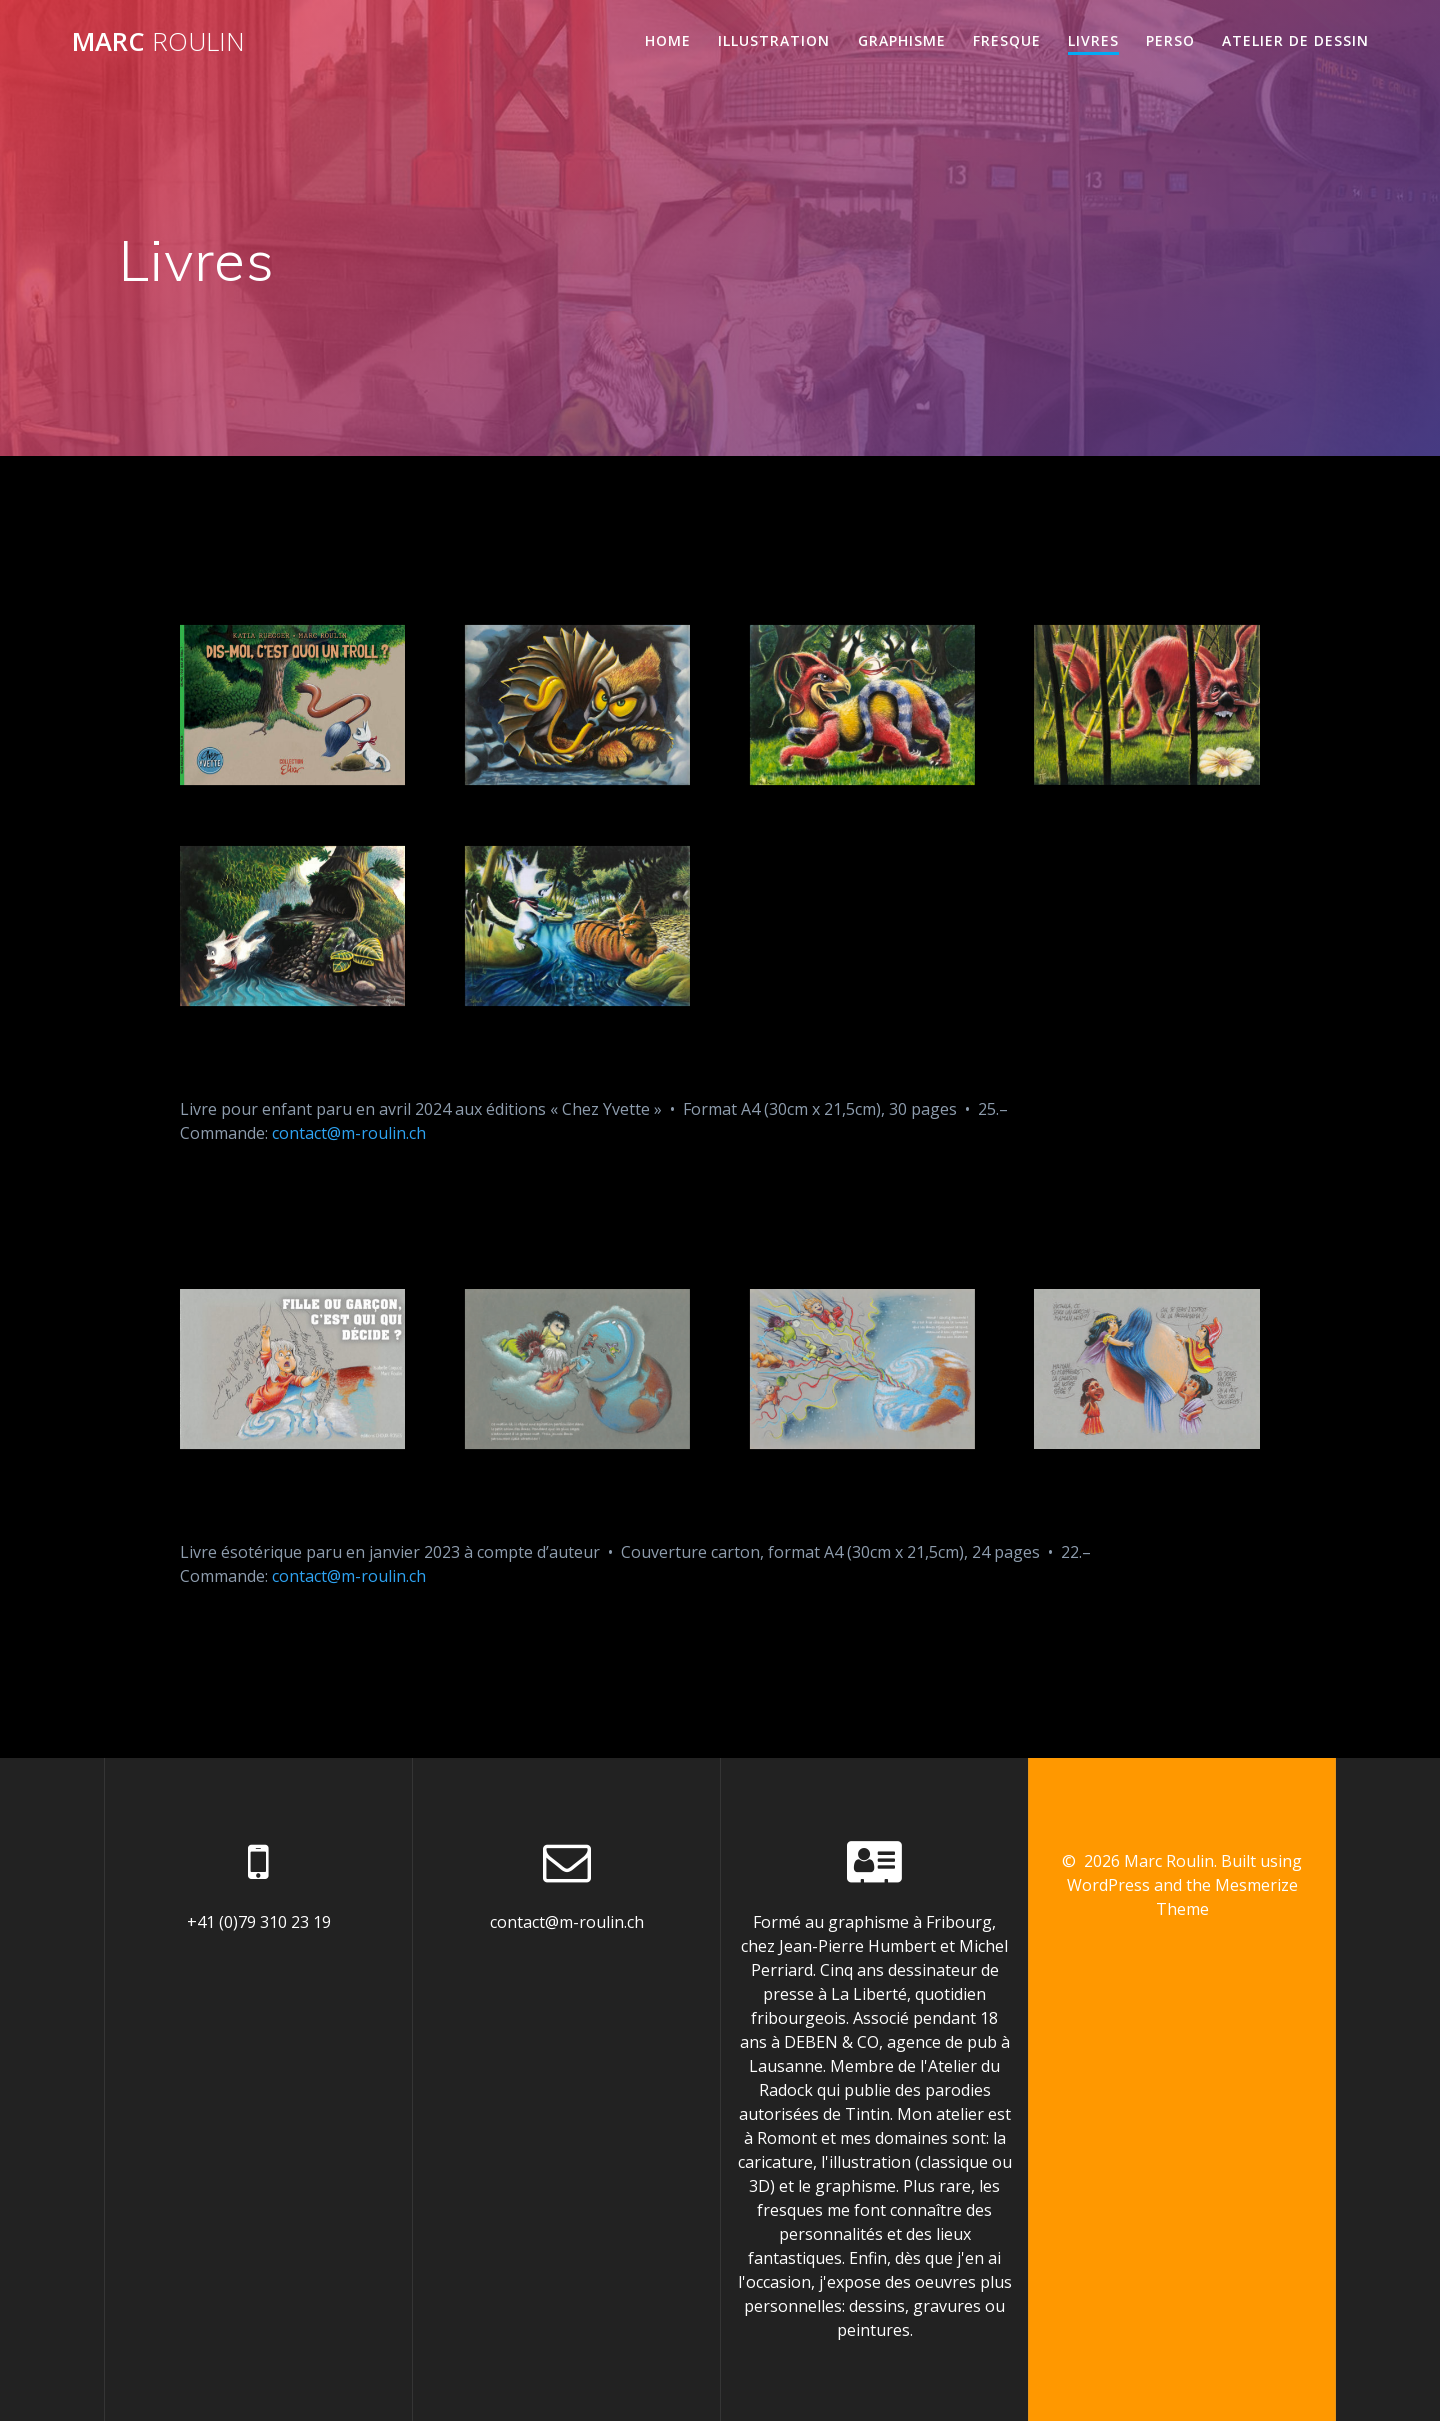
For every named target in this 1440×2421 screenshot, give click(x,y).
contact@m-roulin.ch (349, 1133)
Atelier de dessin (1295, 40)
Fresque (1007, 40)
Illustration (774, 40)
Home (668, 40)
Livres (1093, 40)
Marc (158, 42)
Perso (1170, 40)
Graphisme (902, 40)
